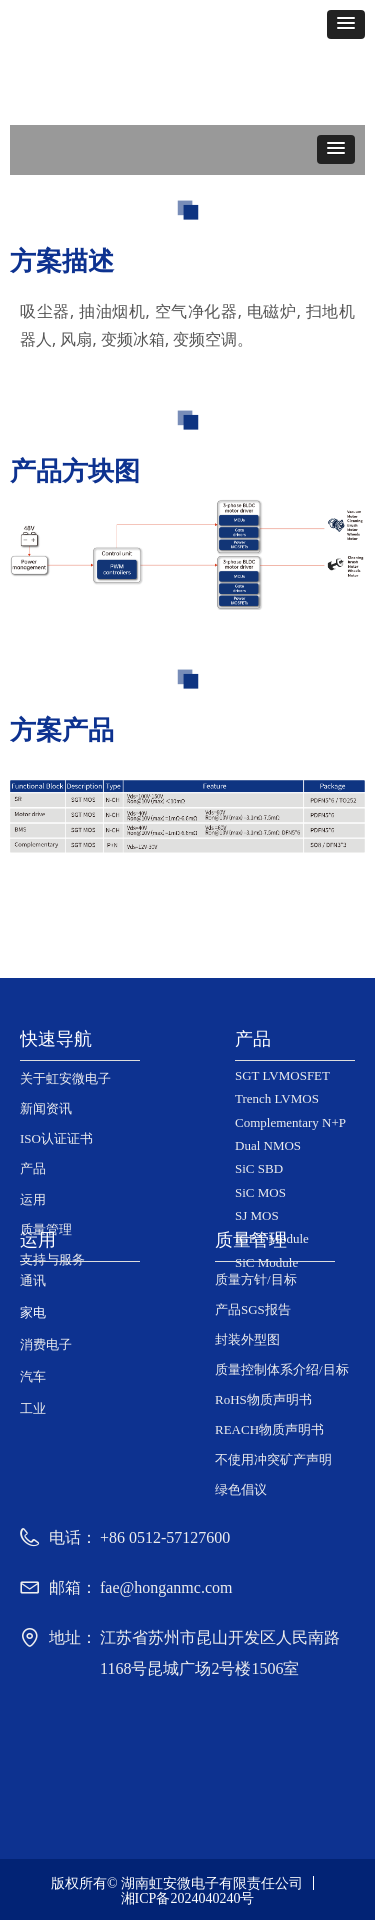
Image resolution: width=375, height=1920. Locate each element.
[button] (346, 24)
